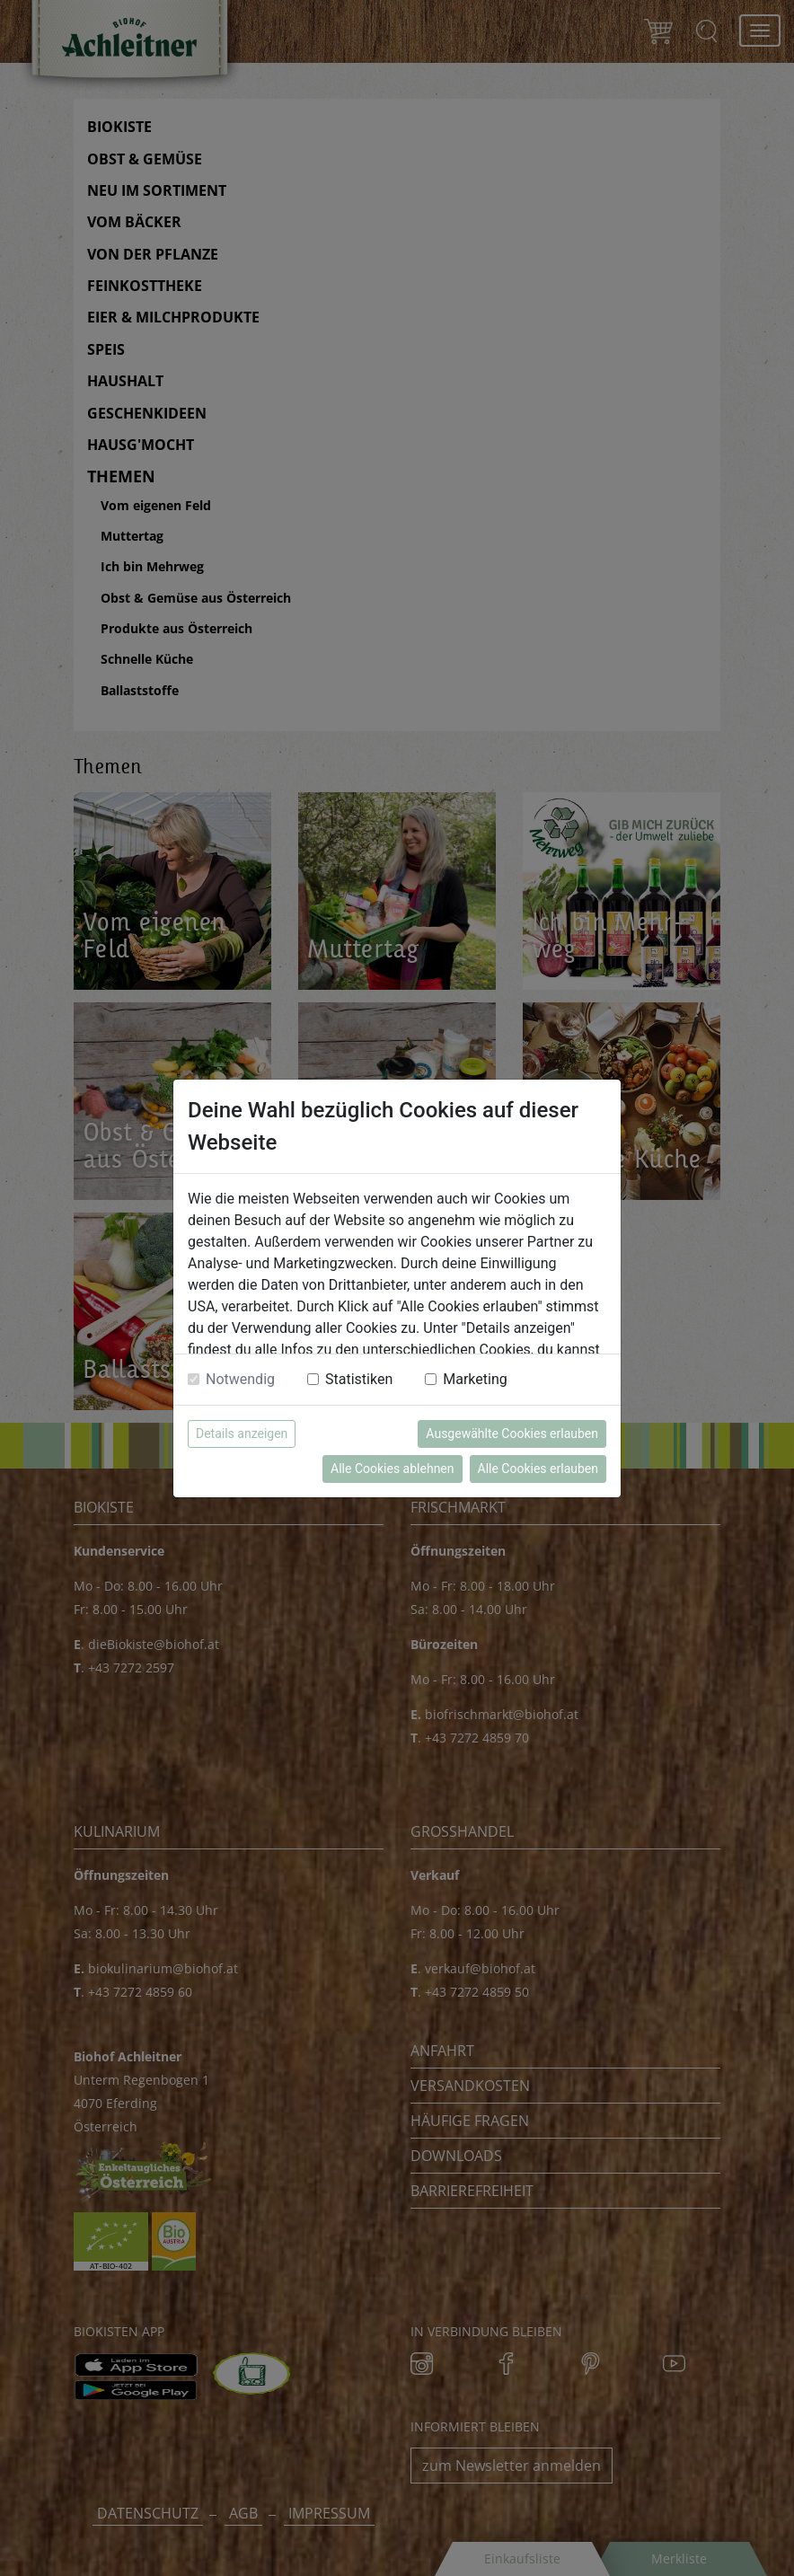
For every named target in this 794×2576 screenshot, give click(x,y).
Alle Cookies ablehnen (392, 1468)
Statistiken (359, 1379)
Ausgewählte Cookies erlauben (512, 1433)
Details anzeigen (241, 1433)
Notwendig (240, 1379)
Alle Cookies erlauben (538, 1468)
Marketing (475, 1379)
